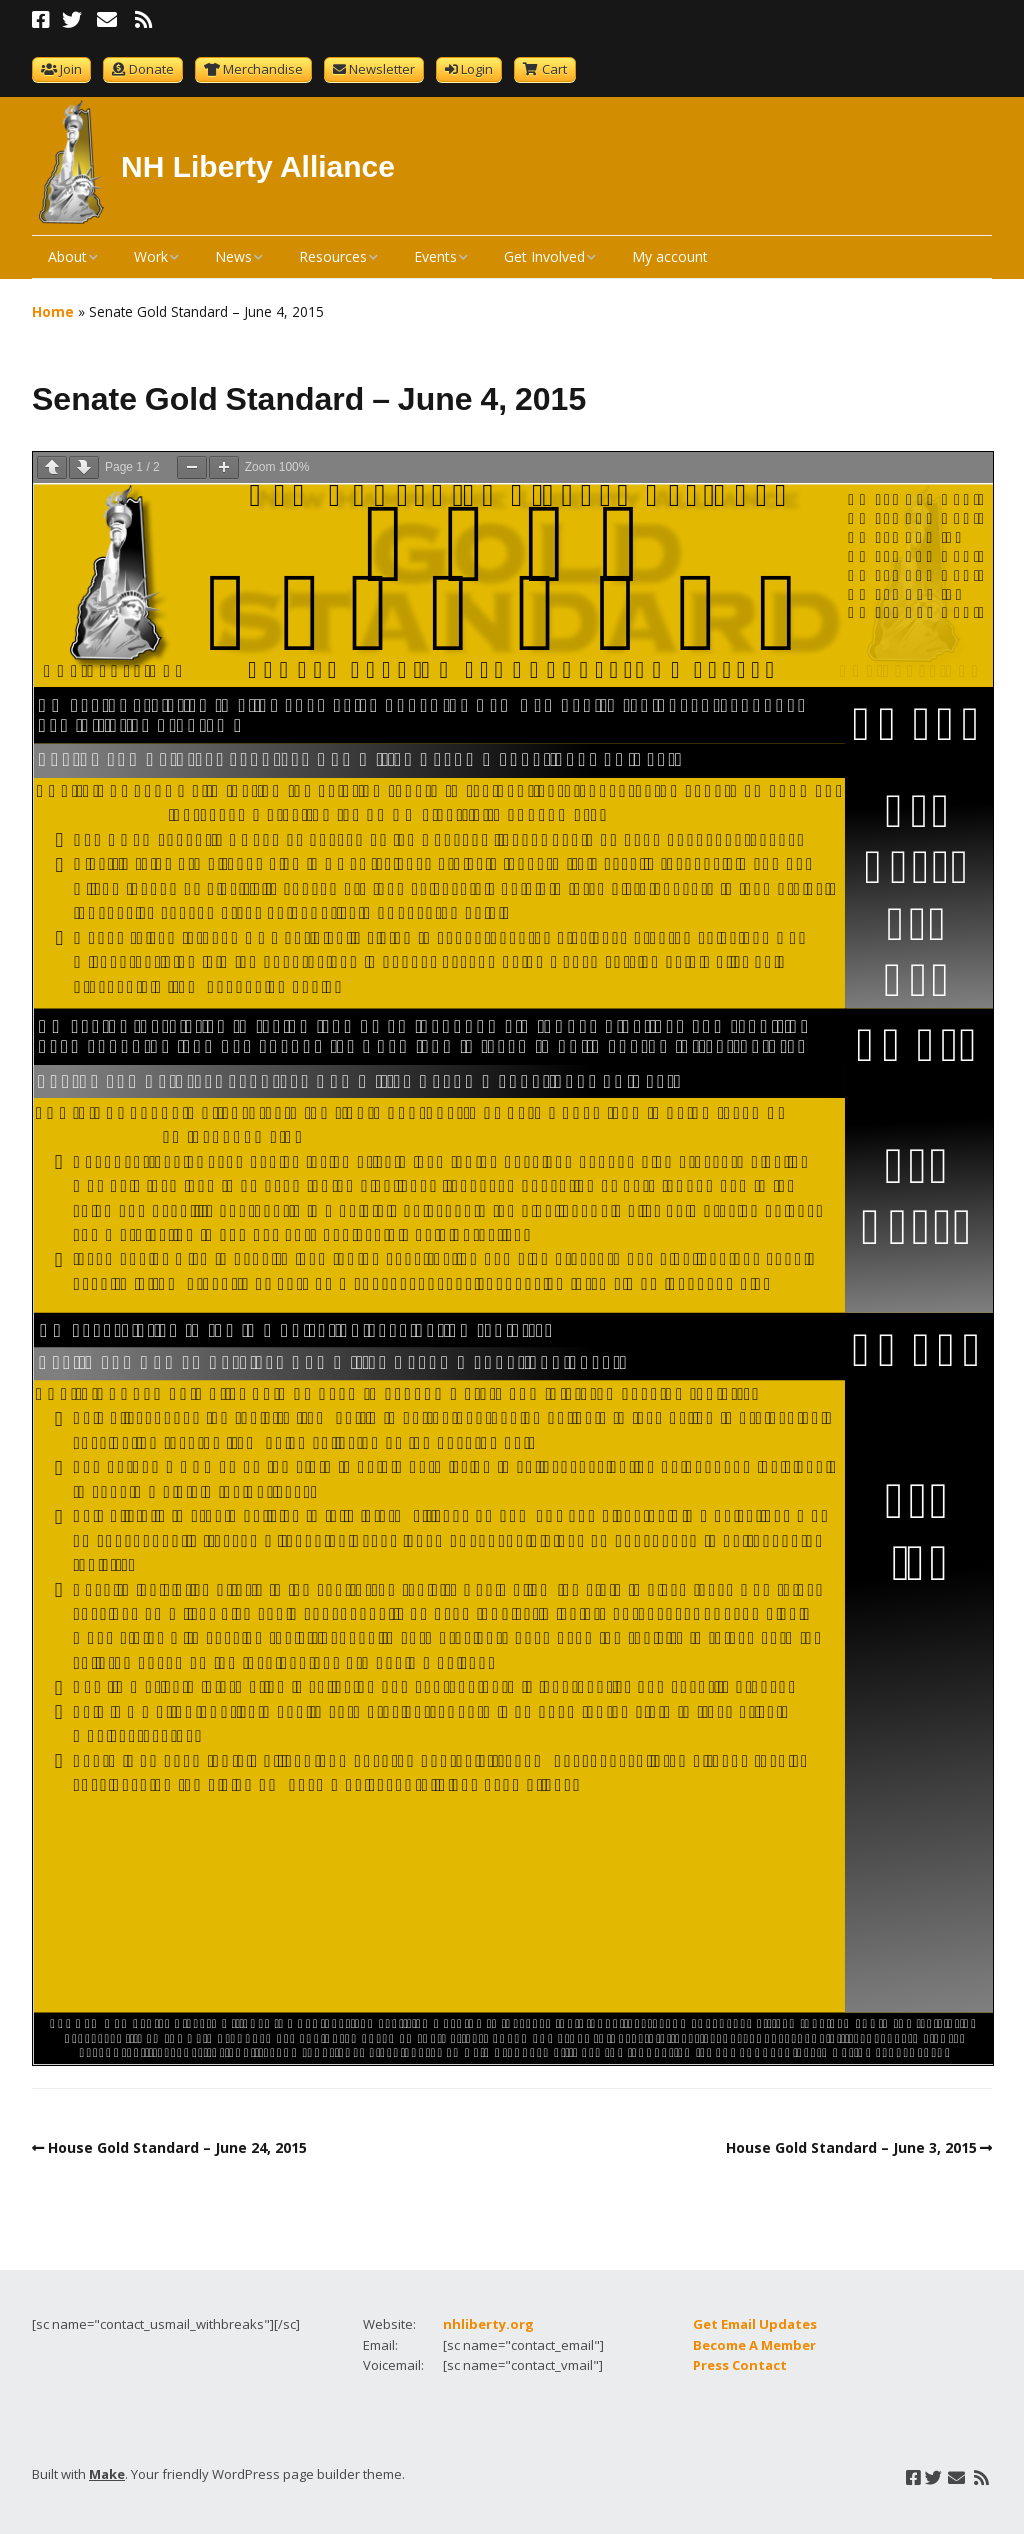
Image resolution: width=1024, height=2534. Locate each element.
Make (107, 2474)
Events (435, 256)
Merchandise (263, 69)
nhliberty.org (488, 2324)
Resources (333, 256)
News (233, 256)
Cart (554, 69)
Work (151, 256)
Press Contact (740, 2365)
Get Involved (544, 256)
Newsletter (382, 69)
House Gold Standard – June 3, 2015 (851, 2147)
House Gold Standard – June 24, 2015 (177, 2147)
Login (477, 69)
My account (670, 256)
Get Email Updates (755, 2324)
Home (53, 311)
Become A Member (754, 2345)
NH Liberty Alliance (258, 166)
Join (71, 69)
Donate (151, 69)
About (67, 256)
